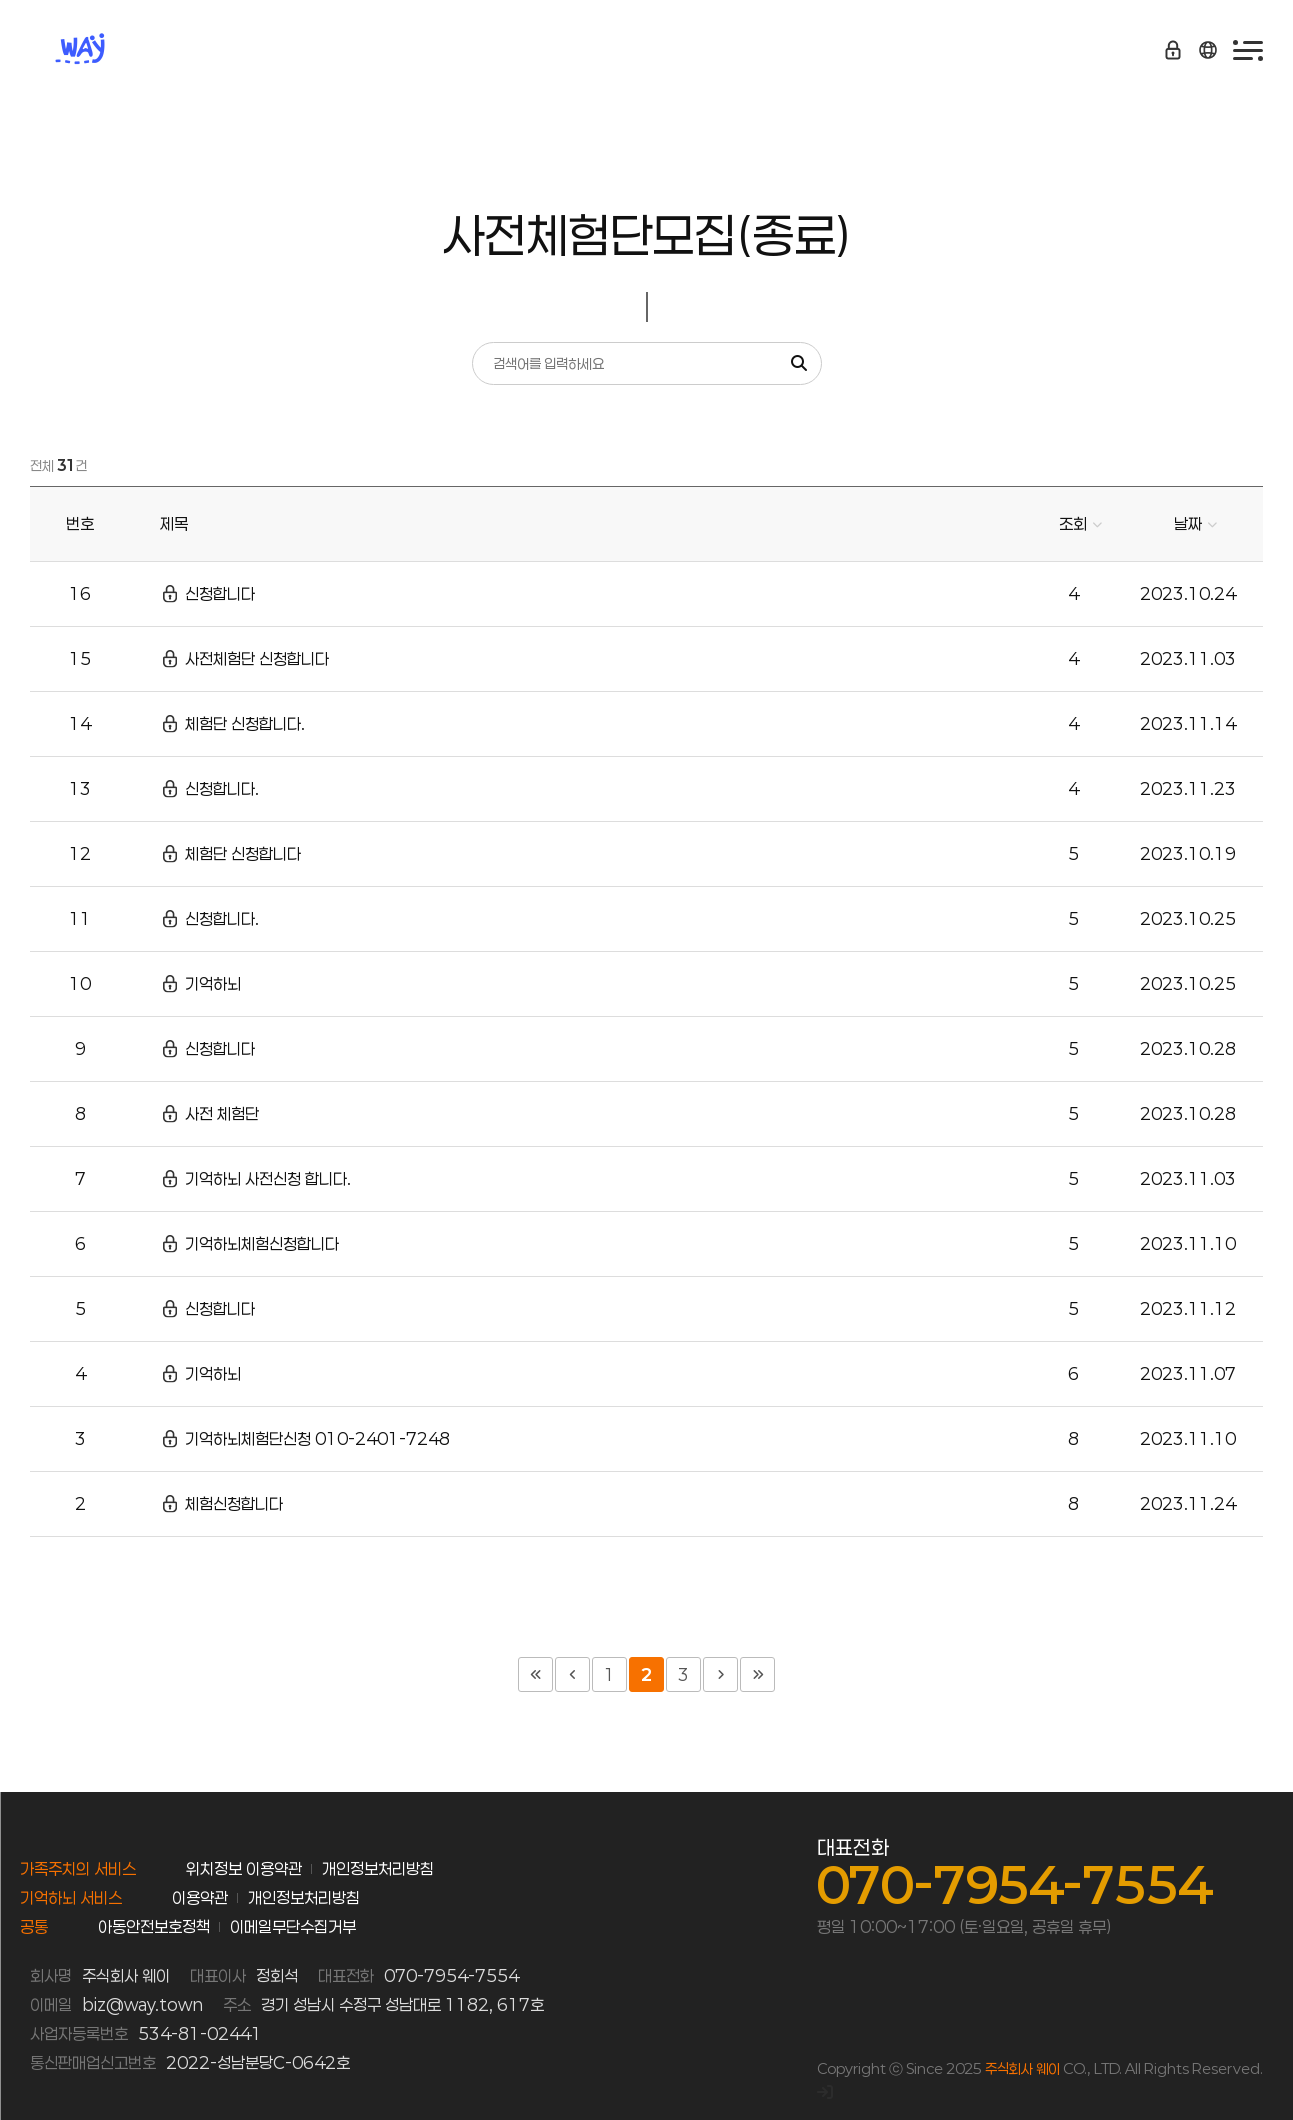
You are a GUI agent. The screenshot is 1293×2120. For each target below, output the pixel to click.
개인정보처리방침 (378, 1868)
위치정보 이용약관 (244, 1868)
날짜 (1188, 523)
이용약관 (200, 1897)
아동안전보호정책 (154, 1926)
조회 (1073, 523)
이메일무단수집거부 (293, 1926)
